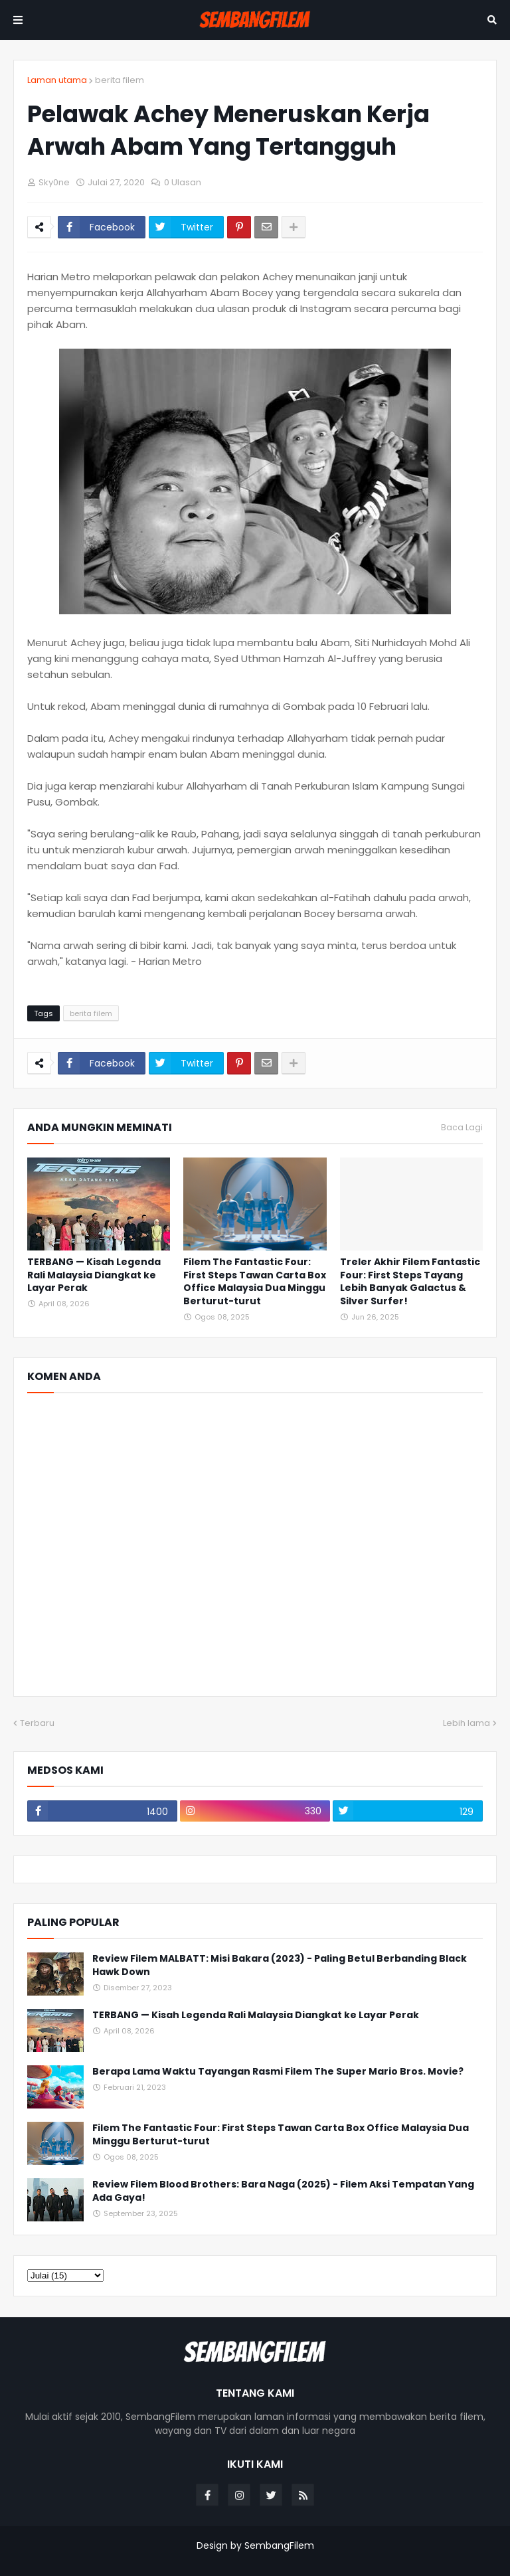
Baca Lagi (462, 1127)
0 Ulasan (182, 182)
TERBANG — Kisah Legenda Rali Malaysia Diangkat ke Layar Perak (94, 1275)
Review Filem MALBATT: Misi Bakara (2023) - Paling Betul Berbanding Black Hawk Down (279, 1965)
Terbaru (37, 1723)
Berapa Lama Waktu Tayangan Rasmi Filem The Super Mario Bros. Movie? (278, 2071)
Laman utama (57, 80)
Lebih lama (466, 1723)
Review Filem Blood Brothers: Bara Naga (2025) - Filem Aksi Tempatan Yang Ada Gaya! (283, 2191)
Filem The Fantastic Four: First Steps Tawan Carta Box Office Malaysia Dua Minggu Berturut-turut (254, 1282)
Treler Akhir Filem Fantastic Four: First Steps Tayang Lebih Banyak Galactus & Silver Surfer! (410, 1282)
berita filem (119, 80)
